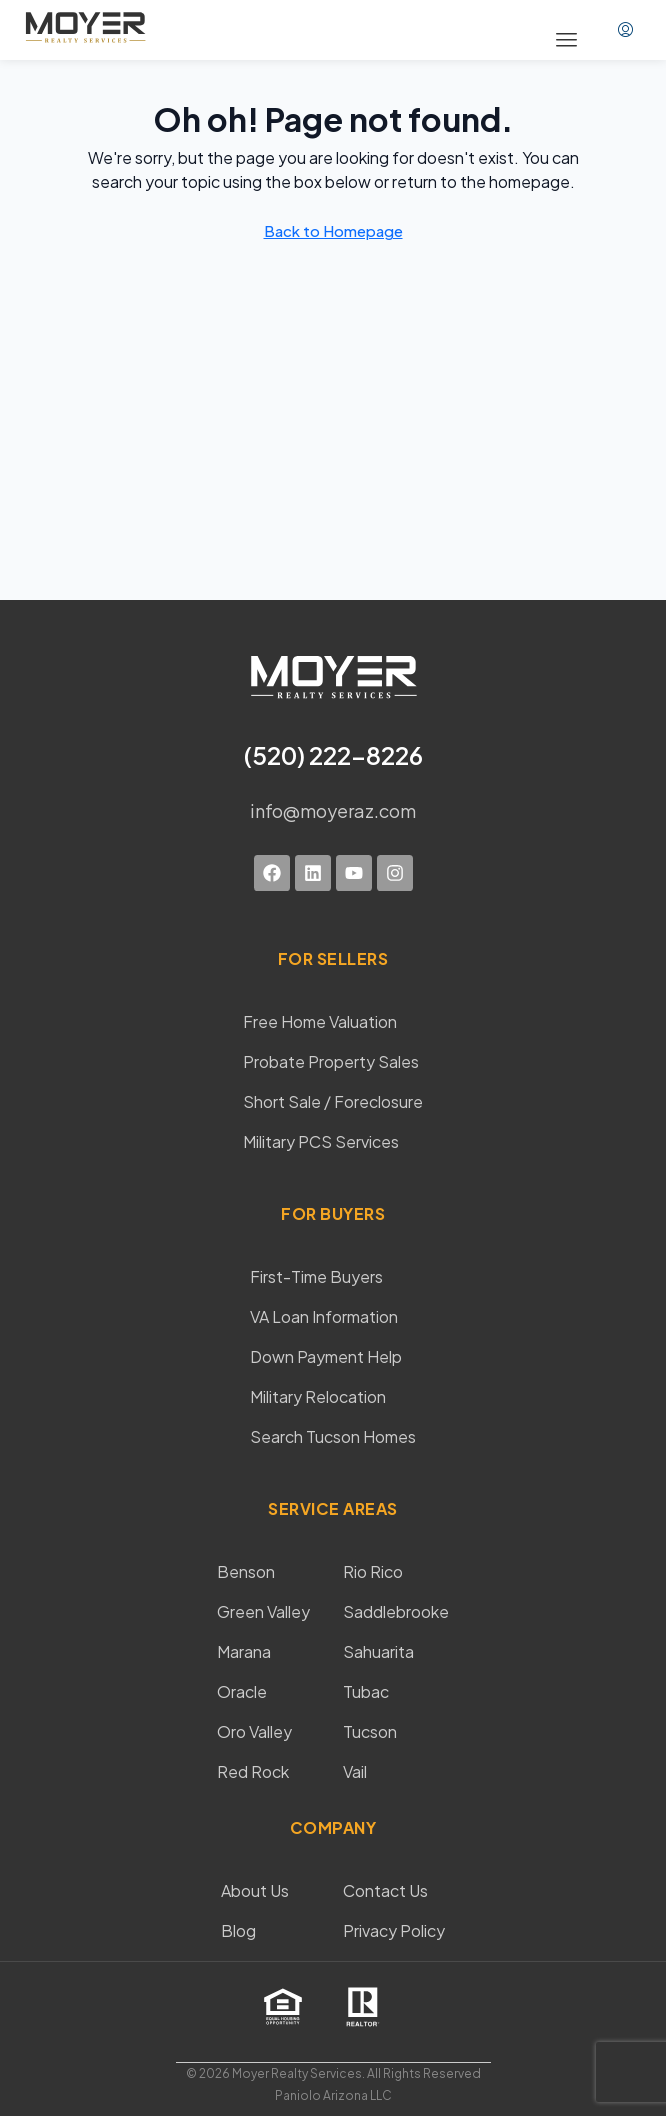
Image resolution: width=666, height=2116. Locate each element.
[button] (567, 40)
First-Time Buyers (316, 1276)
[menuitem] (625, 30)
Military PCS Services (321, 1141)
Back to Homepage (333, 230)
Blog (238, 1930)
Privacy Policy (394, 1930)
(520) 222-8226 (333, 755)
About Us (255, 1890)
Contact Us (385, 1890)
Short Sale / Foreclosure (333, 1101)
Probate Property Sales (331, 1061)
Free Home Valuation (320, 1021)
